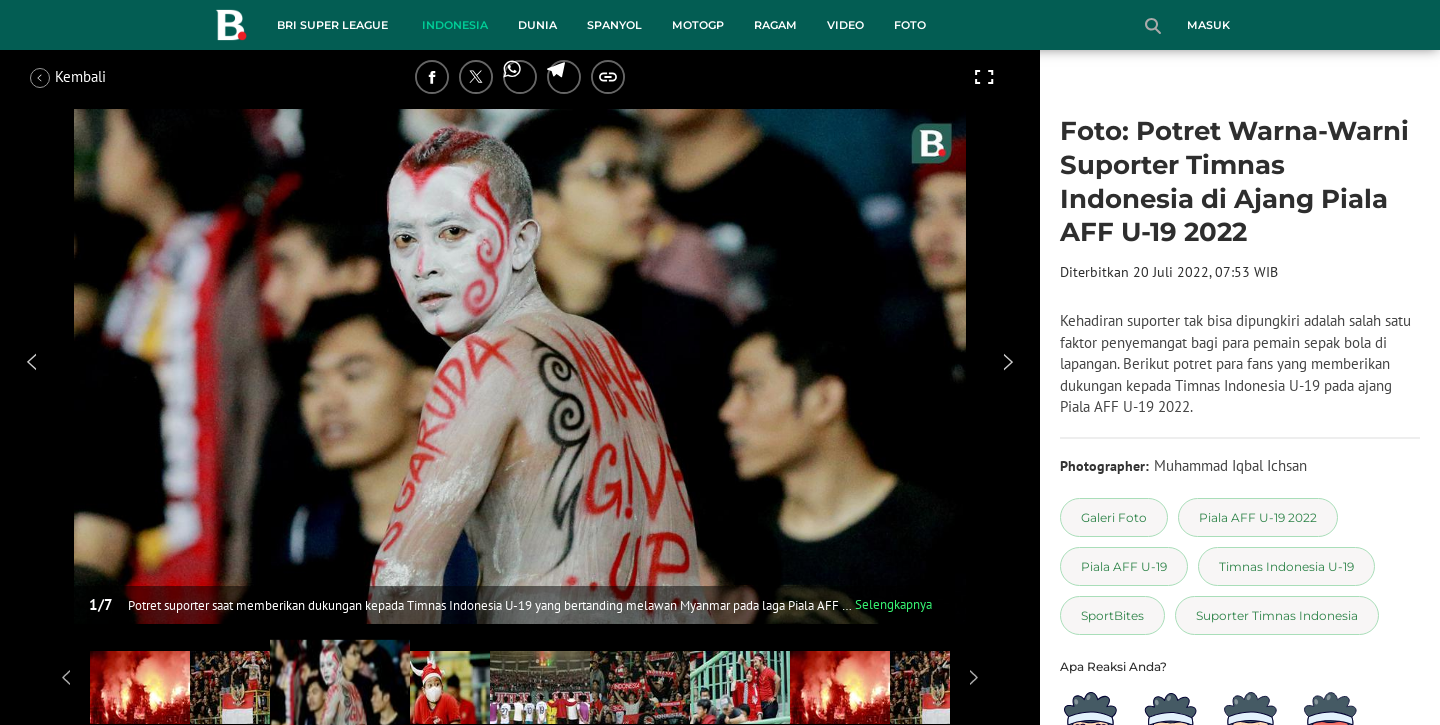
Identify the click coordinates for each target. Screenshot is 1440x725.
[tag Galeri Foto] (1114, 517)
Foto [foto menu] (910, 25)
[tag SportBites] (1112, 615)
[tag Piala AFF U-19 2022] (1258, 517)
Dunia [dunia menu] (537, 25)
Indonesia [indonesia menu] (455, 25)
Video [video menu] (845, 25)
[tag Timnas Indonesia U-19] (1286, 566)
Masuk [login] (1208, 25)
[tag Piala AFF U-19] (1124, 566)
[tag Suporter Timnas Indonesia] (1277, 615)
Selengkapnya (893, 604)
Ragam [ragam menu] (775, 25)
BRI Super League (332, 25)
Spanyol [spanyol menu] (614, 25)
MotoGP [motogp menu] (698, 25)
